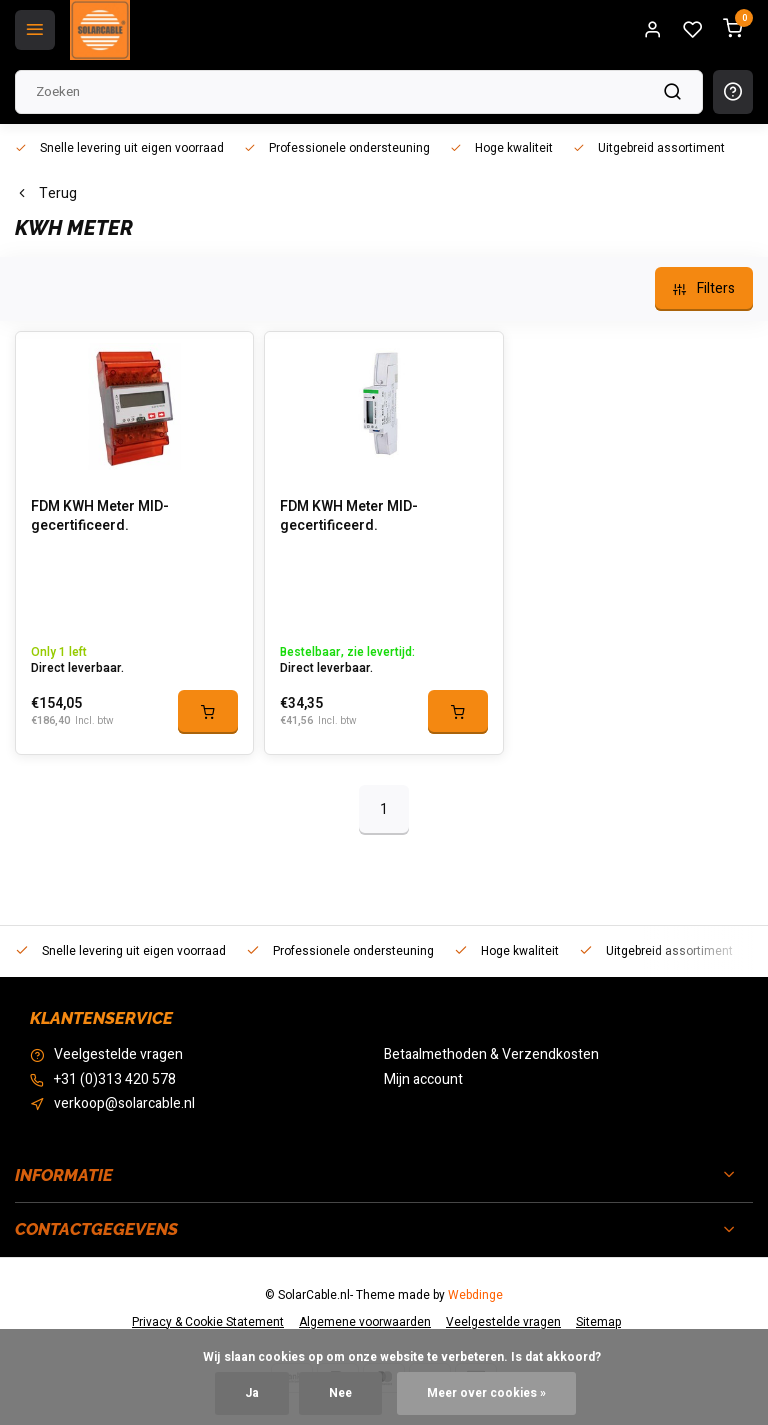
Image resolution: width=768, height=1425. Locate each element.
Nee (340, 1393)
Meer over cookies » (486, 1393)
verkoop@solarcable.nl (124, 1104)
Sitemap (598, 1322)
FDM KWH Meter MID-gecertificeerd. (100, 517)
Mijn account (423, 1080)
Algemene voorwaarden (365, 1322)
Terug (46, 194)
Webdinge (475, 1295)
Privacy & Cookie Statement (208, 1322)
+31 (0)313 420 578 (115, 1080)
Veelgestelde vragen (118, 1055)
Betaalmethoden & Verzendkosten (491, 1055)
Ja (252, 1393)
